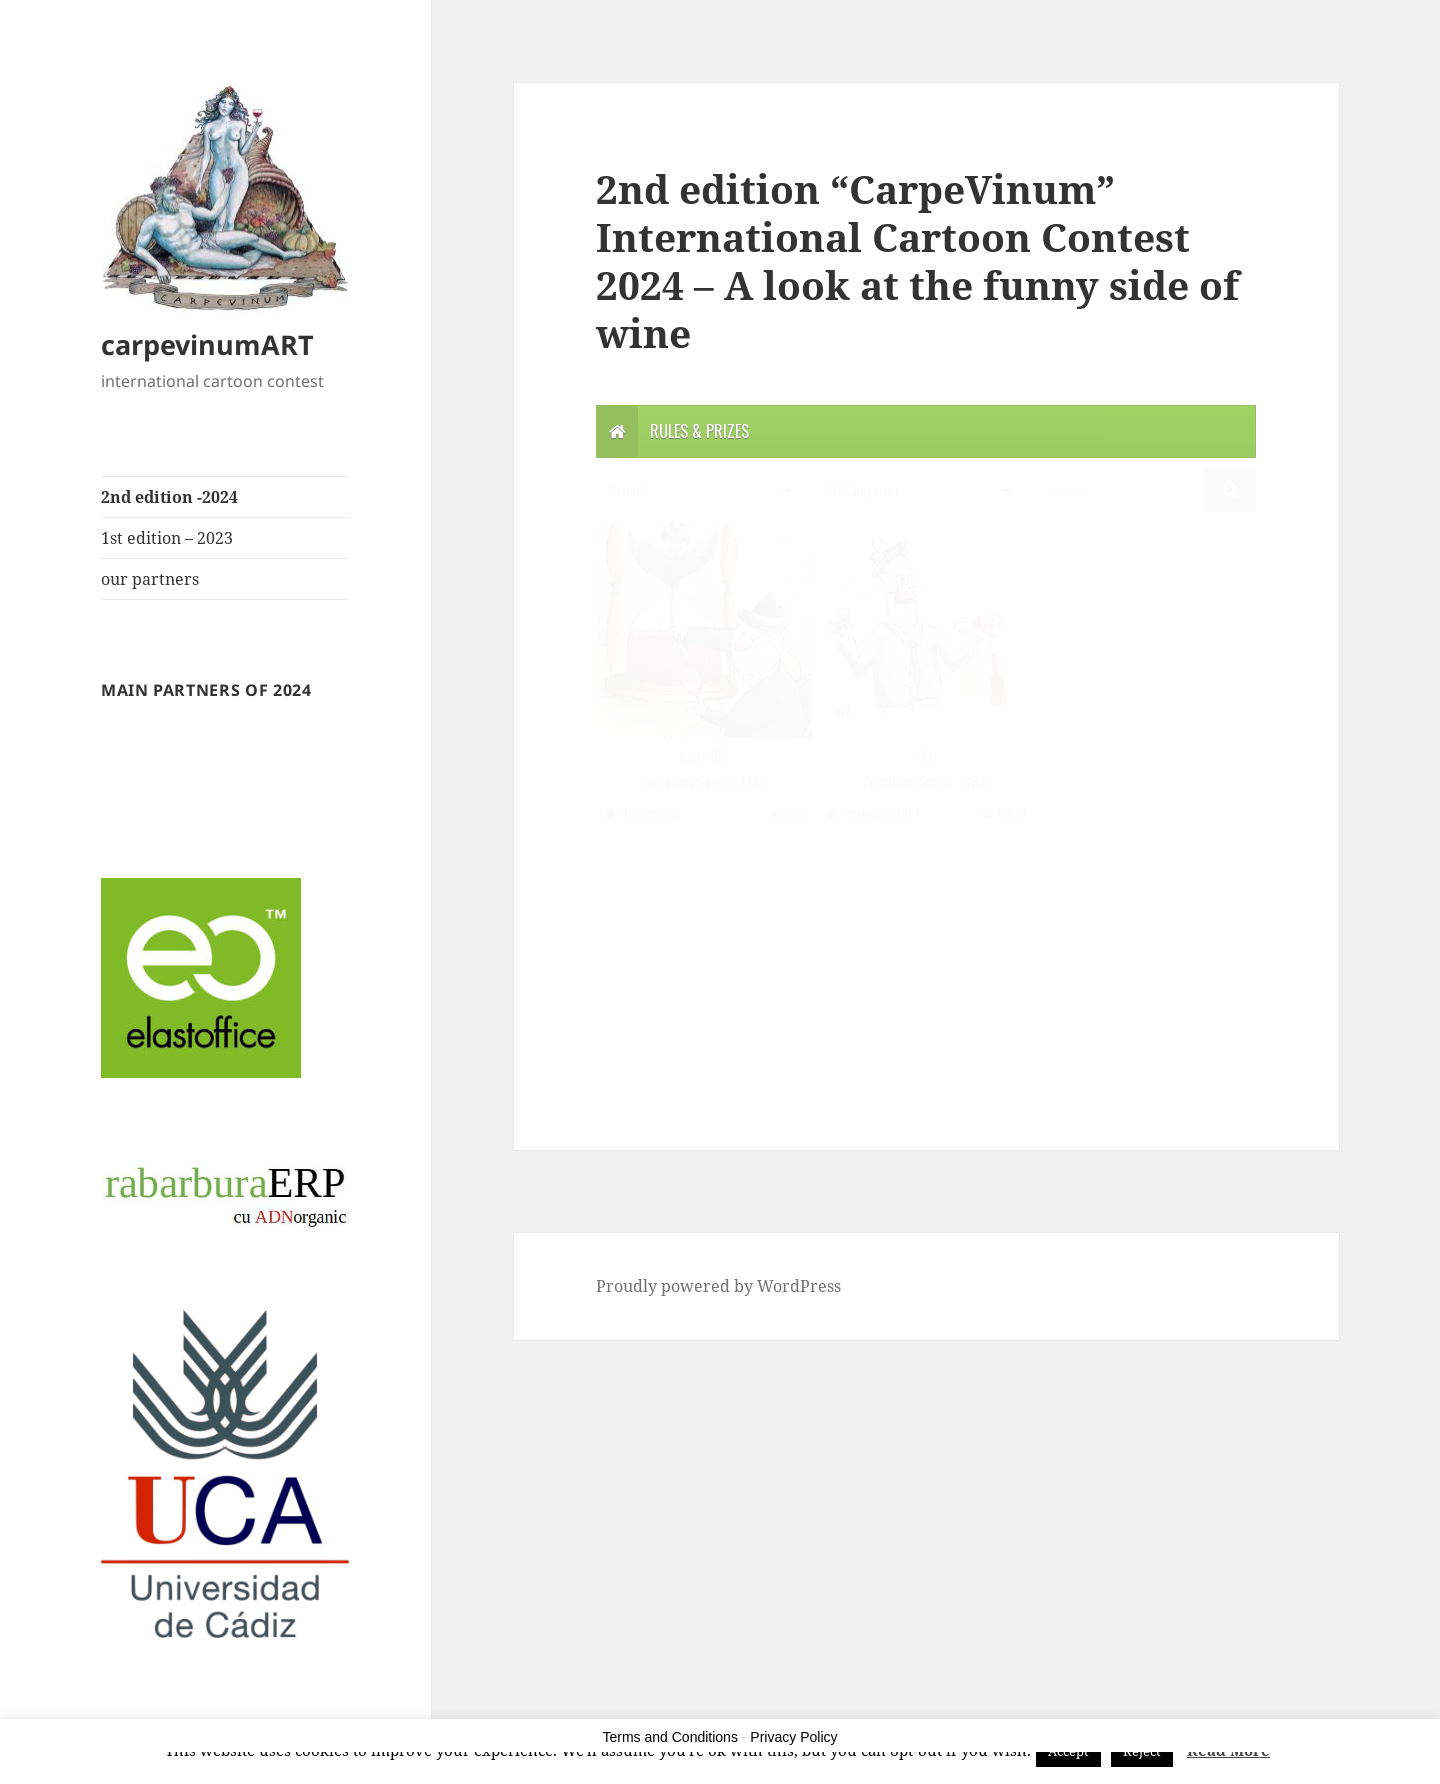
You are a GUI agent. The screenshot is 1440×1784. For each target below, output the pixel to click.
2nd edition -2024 (169, 497)
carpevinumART (207, 344)
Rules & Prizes (699, 431)
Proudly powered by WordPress (718, 1286)
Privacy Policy (793, 1737)
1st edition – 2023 (167, 538)
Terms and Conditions (670, 1737)
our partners (150, 579)
